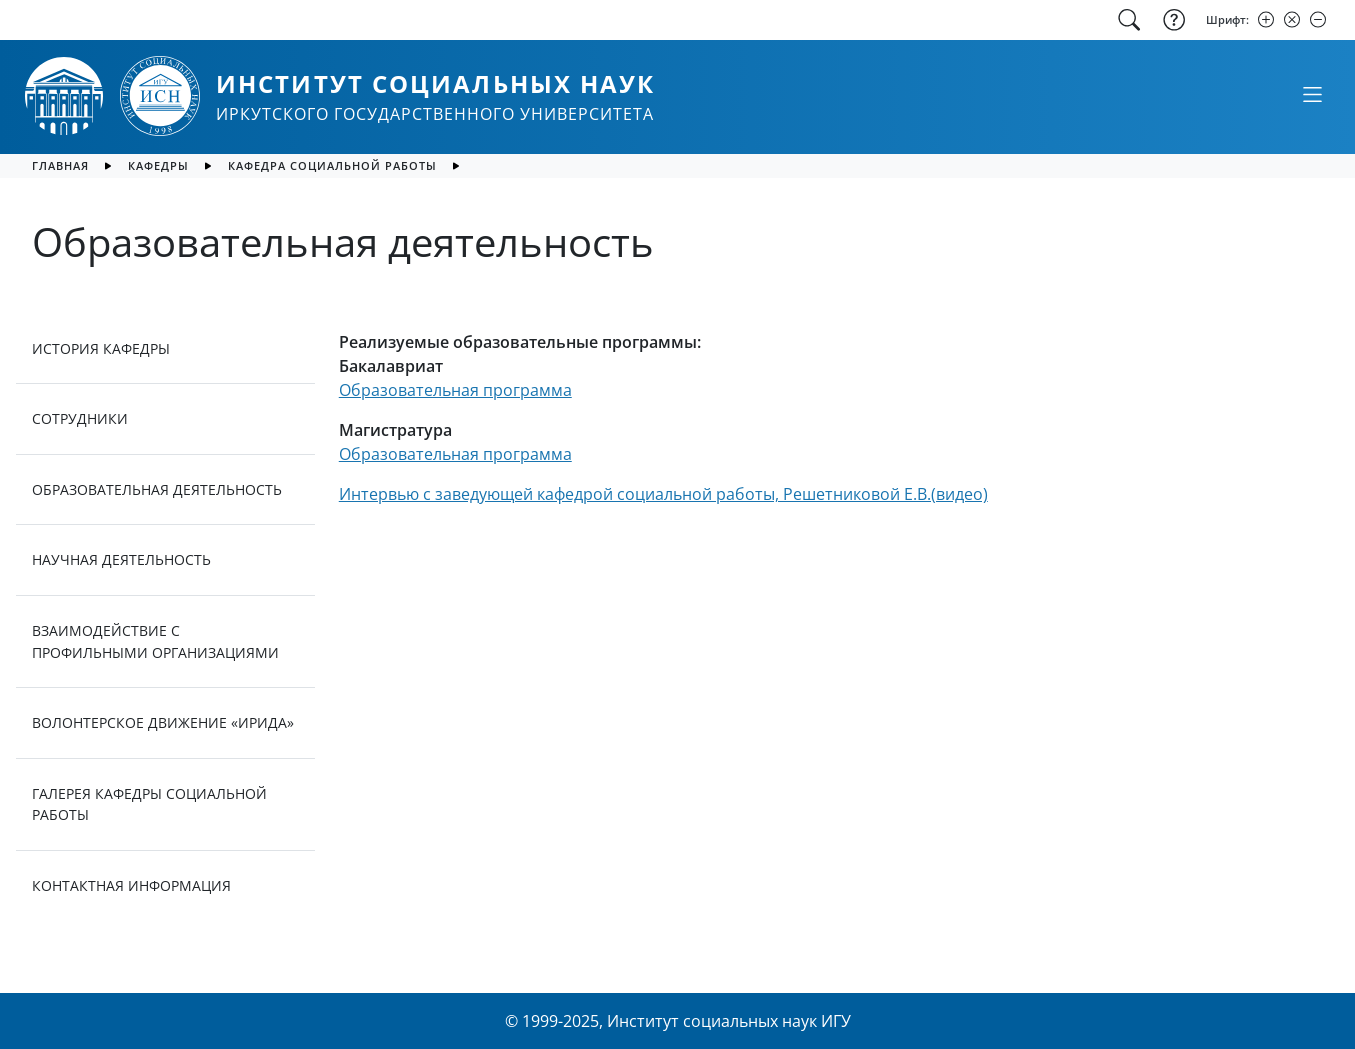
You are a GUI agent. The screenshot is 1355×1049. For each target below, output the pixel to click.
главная (60, 165)
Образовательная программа (455, 390)
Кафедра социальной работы (332, 165)
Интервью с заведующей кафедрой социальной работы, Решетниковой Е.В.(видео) (663, 494)
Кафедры (158, 165)
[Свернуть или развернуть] (1312, 94)
